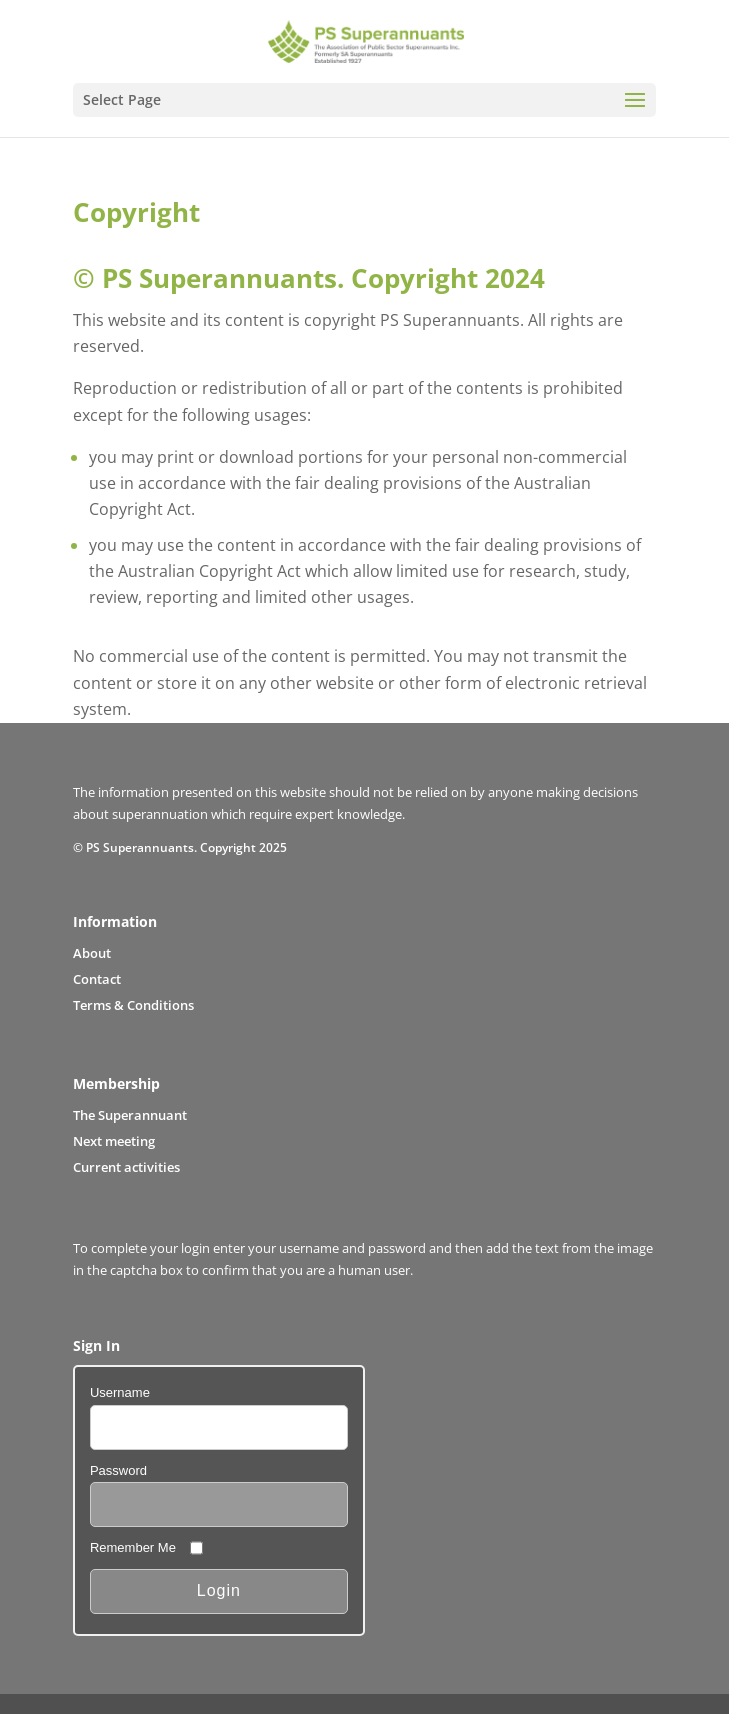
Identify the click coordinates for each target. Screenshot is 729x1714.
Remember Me (133, 1547)
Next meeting (114, 1141)
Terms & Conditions (133, 1005)
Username (120, 1392)
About (92, 953)
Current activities (126, 1167)
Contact (97, 979)
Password (118, 1470)
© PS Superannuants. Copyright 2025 (180, 847)
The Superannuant (130, 1115)
